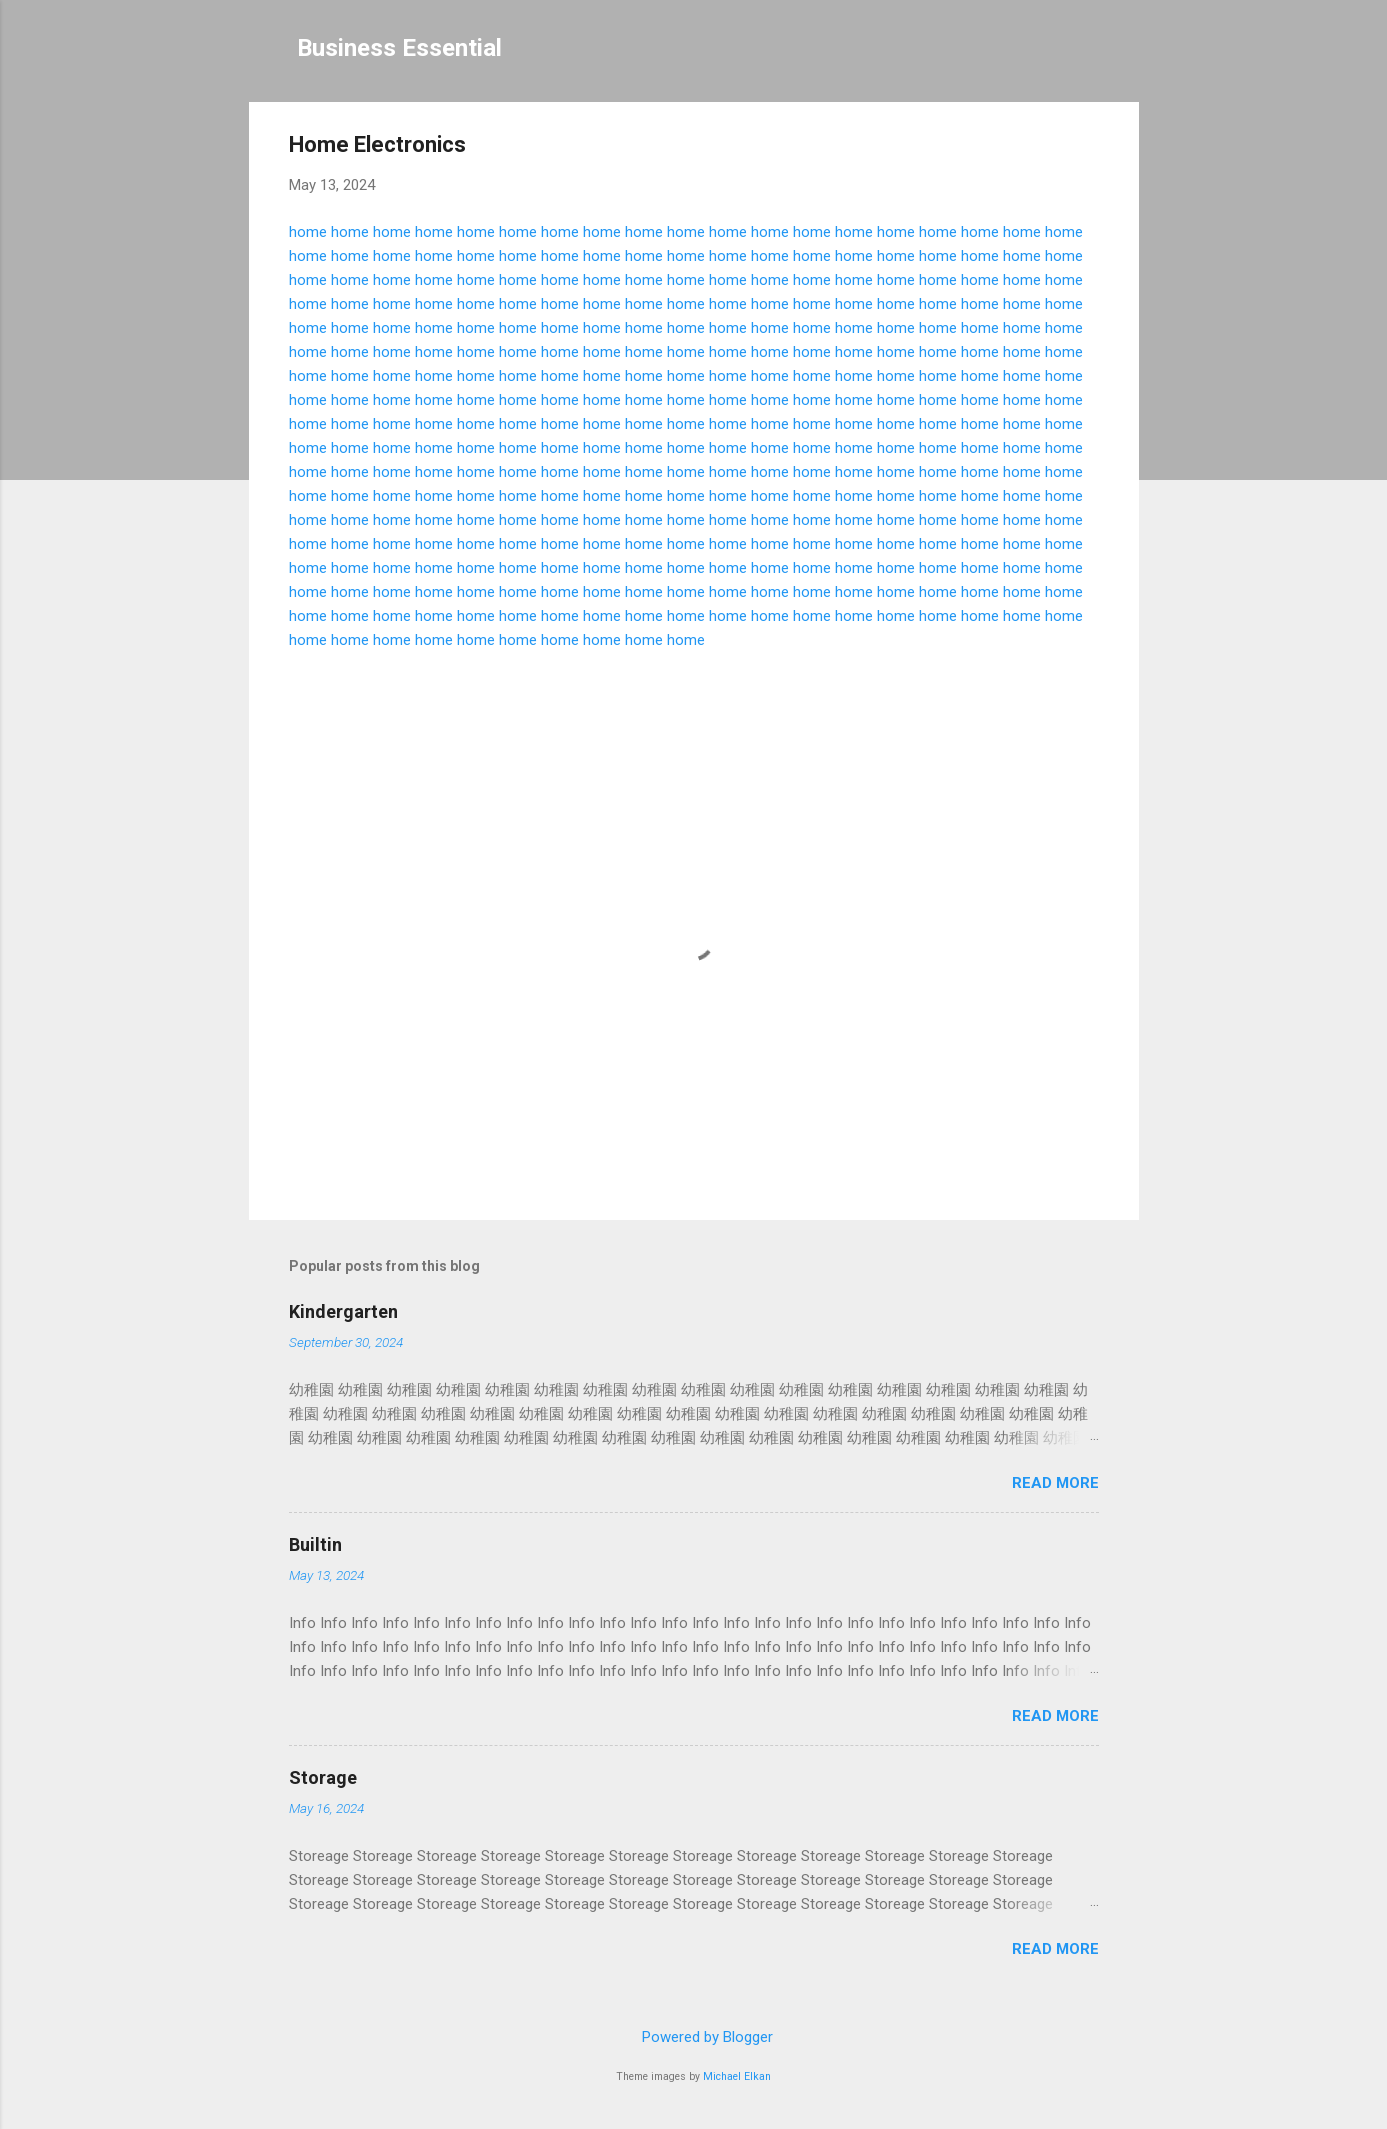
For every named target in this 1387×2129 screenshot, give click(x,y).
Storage (323, 1777)
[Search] (1127, 54)
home (308, 232)
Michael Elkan (737, 2076)
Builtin (315, 1544)
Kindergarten (343, 1311)
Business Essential (399, 48)
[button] (1087, 147)
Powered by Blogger (693, 2037)
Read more (1055, 1483)
